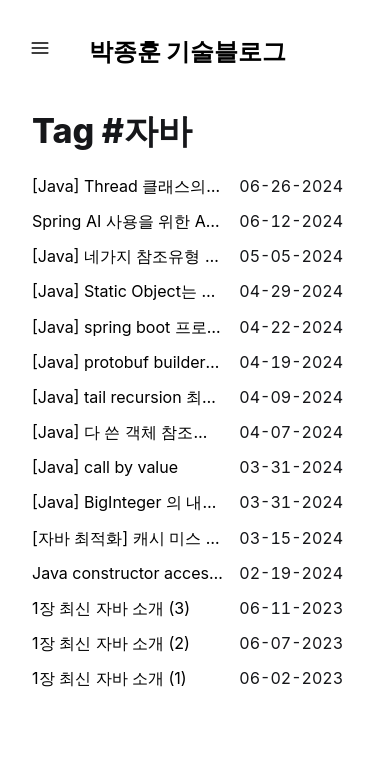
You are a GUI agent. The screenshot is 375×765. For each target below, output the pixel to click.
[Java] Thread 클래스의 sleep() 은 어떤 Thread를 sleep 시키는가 (127, 186)
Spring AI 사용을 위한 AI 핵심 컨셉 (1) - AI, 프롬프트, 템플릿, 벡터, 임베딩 (127, 221)
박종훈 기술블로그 (188, 51)
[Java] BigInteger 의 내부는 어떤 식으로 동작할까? (127, 502)
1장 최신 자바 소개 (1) (109, 678)
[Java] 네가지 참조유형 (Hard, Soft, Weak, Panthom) (127, 256)
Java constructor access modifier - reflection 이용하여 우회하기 (127, 573)
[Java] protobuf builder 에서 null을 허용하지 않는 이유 (127, 362)
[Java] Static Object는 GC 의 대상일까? (127, 291)
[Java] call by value (105, 467)
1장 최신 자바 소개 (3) (111, 608)
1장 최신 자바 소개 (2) (111, 643)
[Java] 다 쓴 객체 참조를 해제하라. (127, 432)
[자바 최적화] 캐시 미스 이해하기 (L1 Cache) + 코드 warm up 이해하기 (127, 538)
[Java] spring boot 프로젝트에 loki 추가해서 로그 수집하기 (127, 327)
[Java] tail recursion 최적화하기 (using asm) (127, 397)
